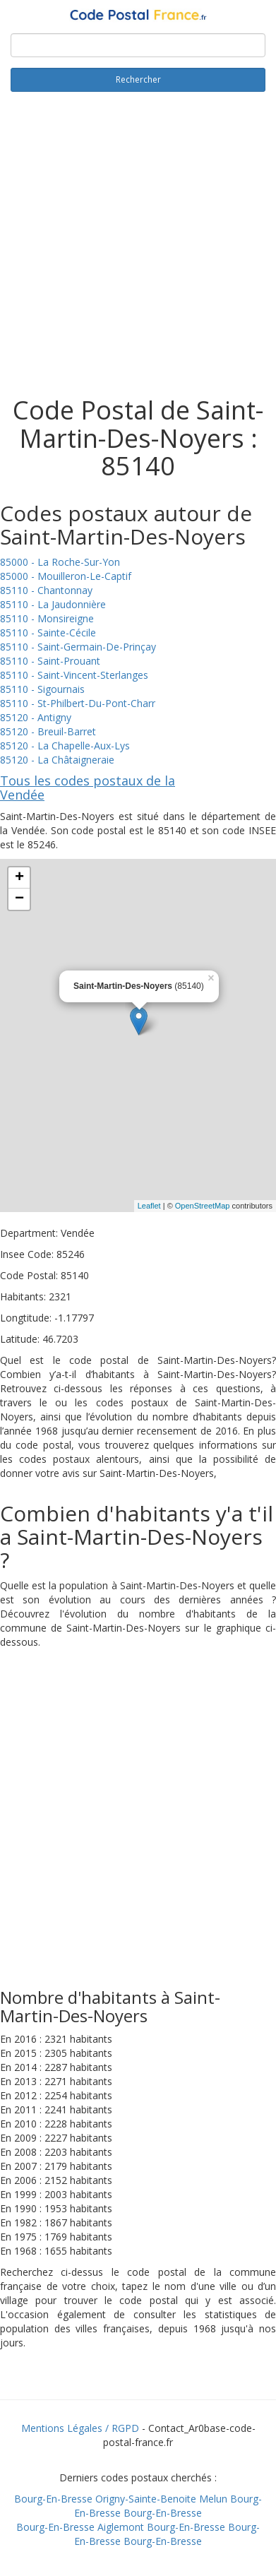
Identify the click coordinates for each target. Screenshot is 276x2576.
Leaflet (149, 1205)
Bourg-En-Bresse (53, 2498)
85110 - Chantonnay (46, 590)
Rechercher (138, 79)
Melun (213, 2498)
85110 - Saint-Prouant (50, 660)
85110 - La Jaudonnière (53, 604)
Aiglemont (120, 2527)
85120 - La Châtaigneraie (57, 759)
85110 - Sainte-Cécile (48, 632)
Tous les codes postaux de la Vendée (87, 787)
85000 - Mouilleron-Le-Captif (65, 576)
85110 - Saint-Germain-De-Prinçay (78, 646)
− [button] (19, 899)
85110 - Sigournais (42, 689)
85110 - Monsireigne (47, 618)
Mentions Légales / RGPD (80, 2428)
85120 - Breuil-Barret (48, 731)
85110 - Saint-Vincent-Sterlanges (74, 675)
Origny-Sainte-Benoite (145, 2498)
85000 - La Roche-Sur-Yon (60, 562)
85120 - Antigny (35, 717)
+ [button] (19, 878)
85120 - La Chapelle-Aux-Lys (65, 745)
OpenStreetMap (202, 1205)
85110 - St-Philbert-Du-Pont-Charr (77, 703)
